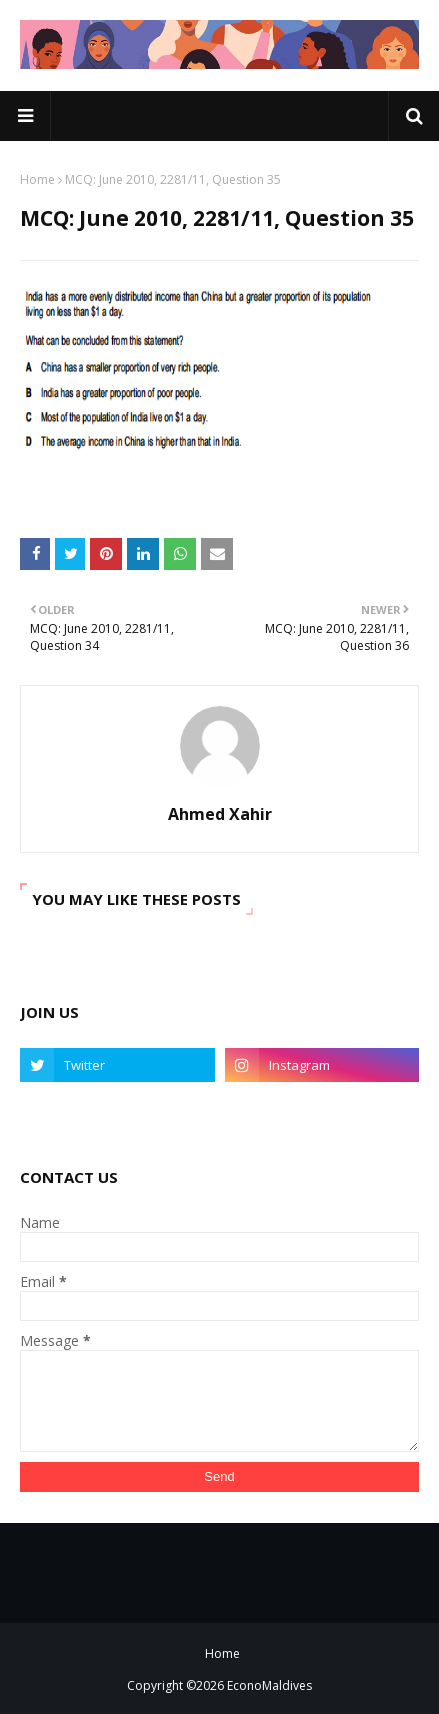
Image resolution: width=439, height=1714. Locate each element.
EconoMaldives (269, 1685)
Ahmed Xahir (220, 814)
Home (37, 179)
